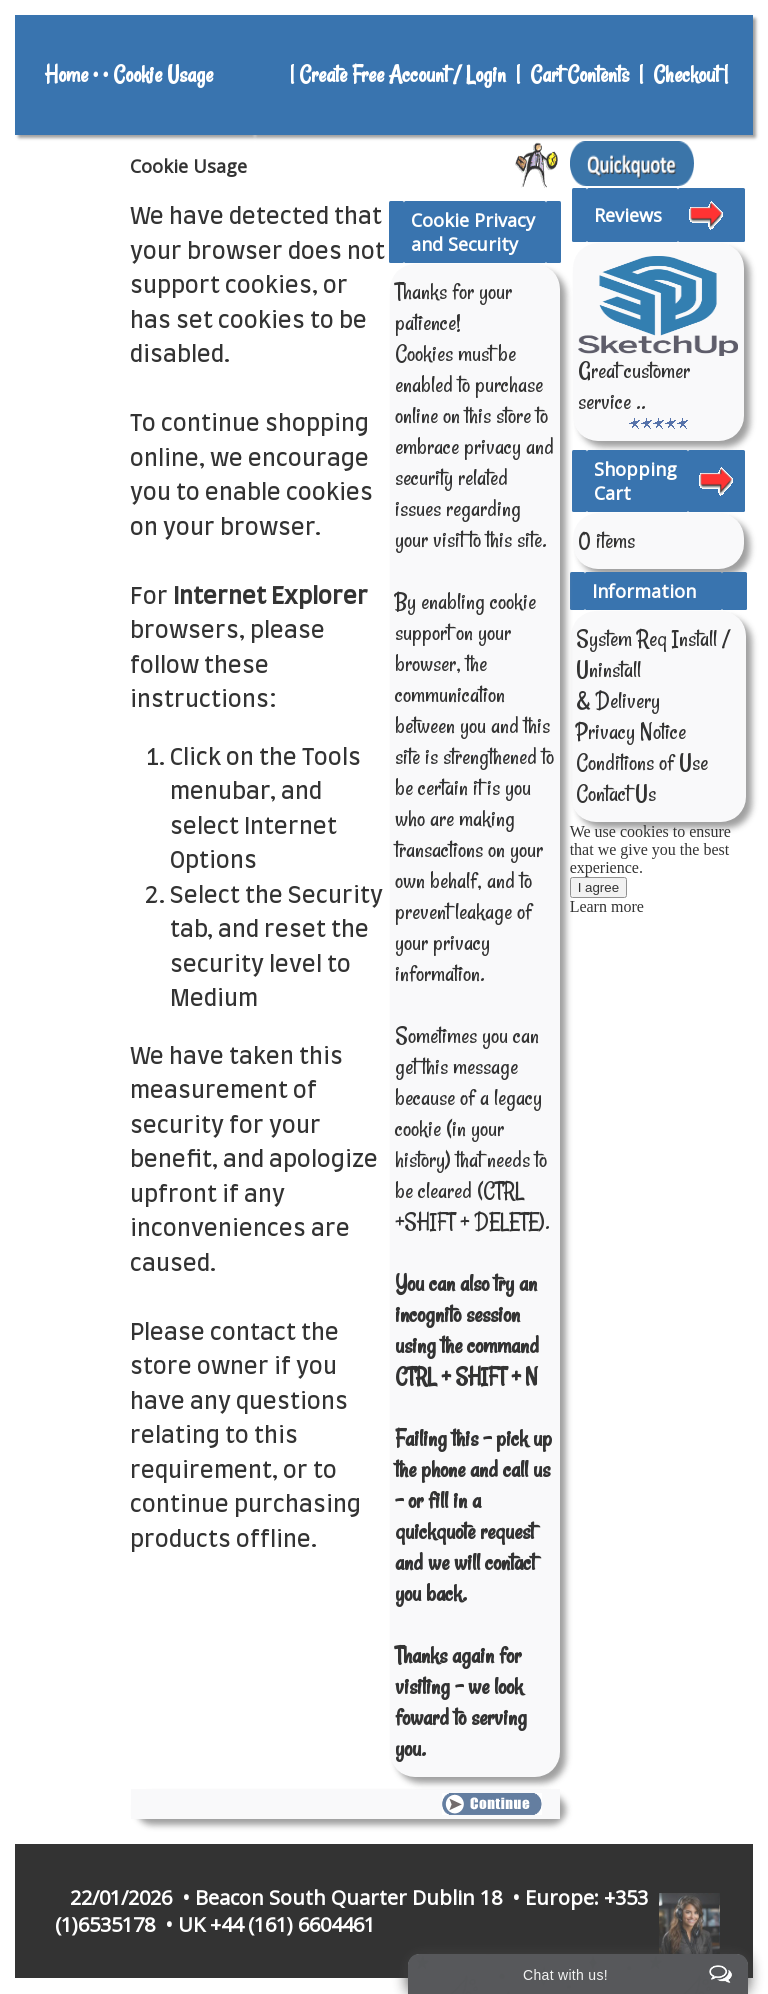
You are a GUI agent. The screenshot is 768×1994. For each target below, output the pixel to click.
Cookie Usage (163, 75)
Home (66, 75)
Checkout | (693, 75)
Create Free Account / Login (405, 75)
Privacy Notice (631, 732)
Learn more (607, 906)
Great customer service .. (634, 386)
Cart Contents (579, 75)
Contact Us (616, 794)
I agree (599, 887)
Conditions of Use (642, 763)
